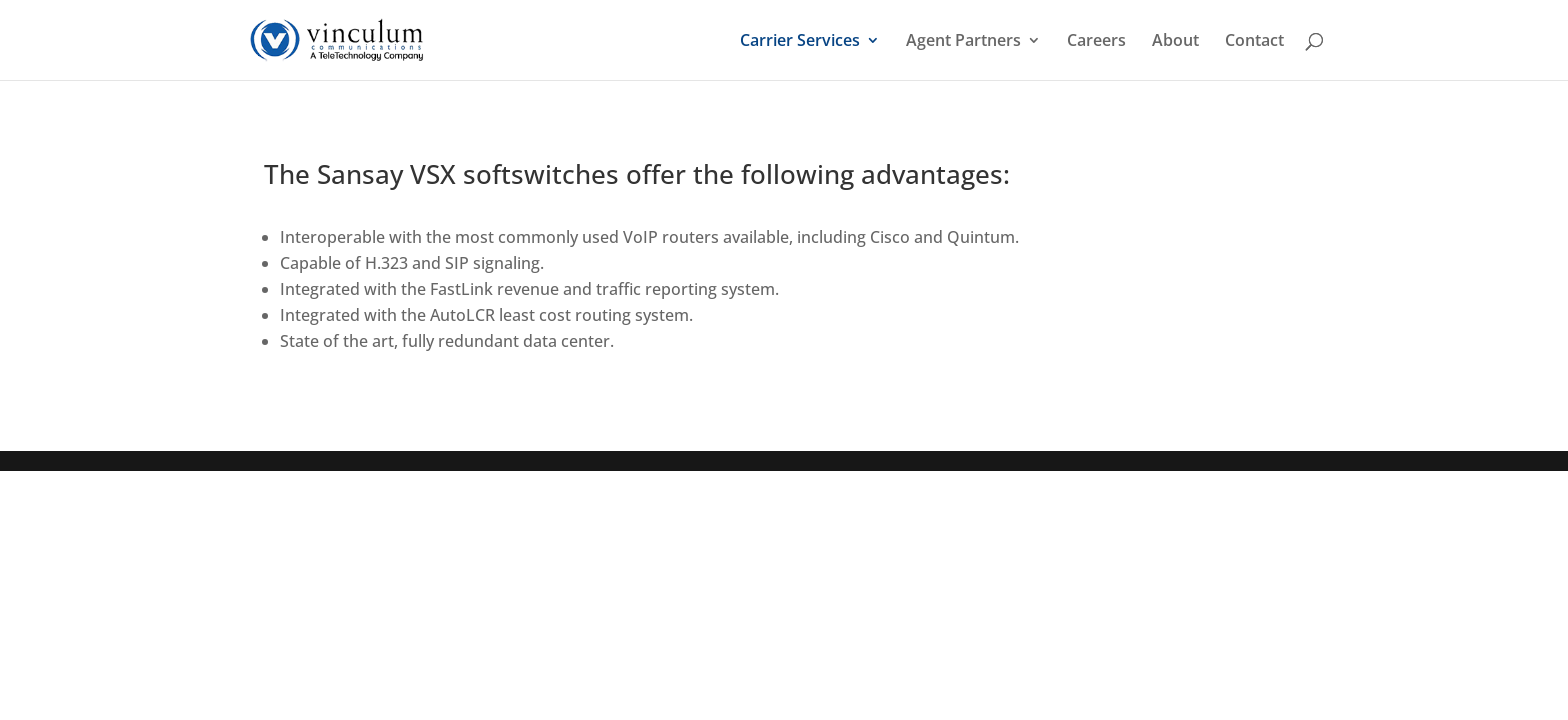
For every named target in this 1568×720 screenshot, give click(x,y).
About (1175, 42)
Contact (1254, 42)
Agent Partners (963, 42)
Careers (1096, 42)
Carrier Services (800, 42)
